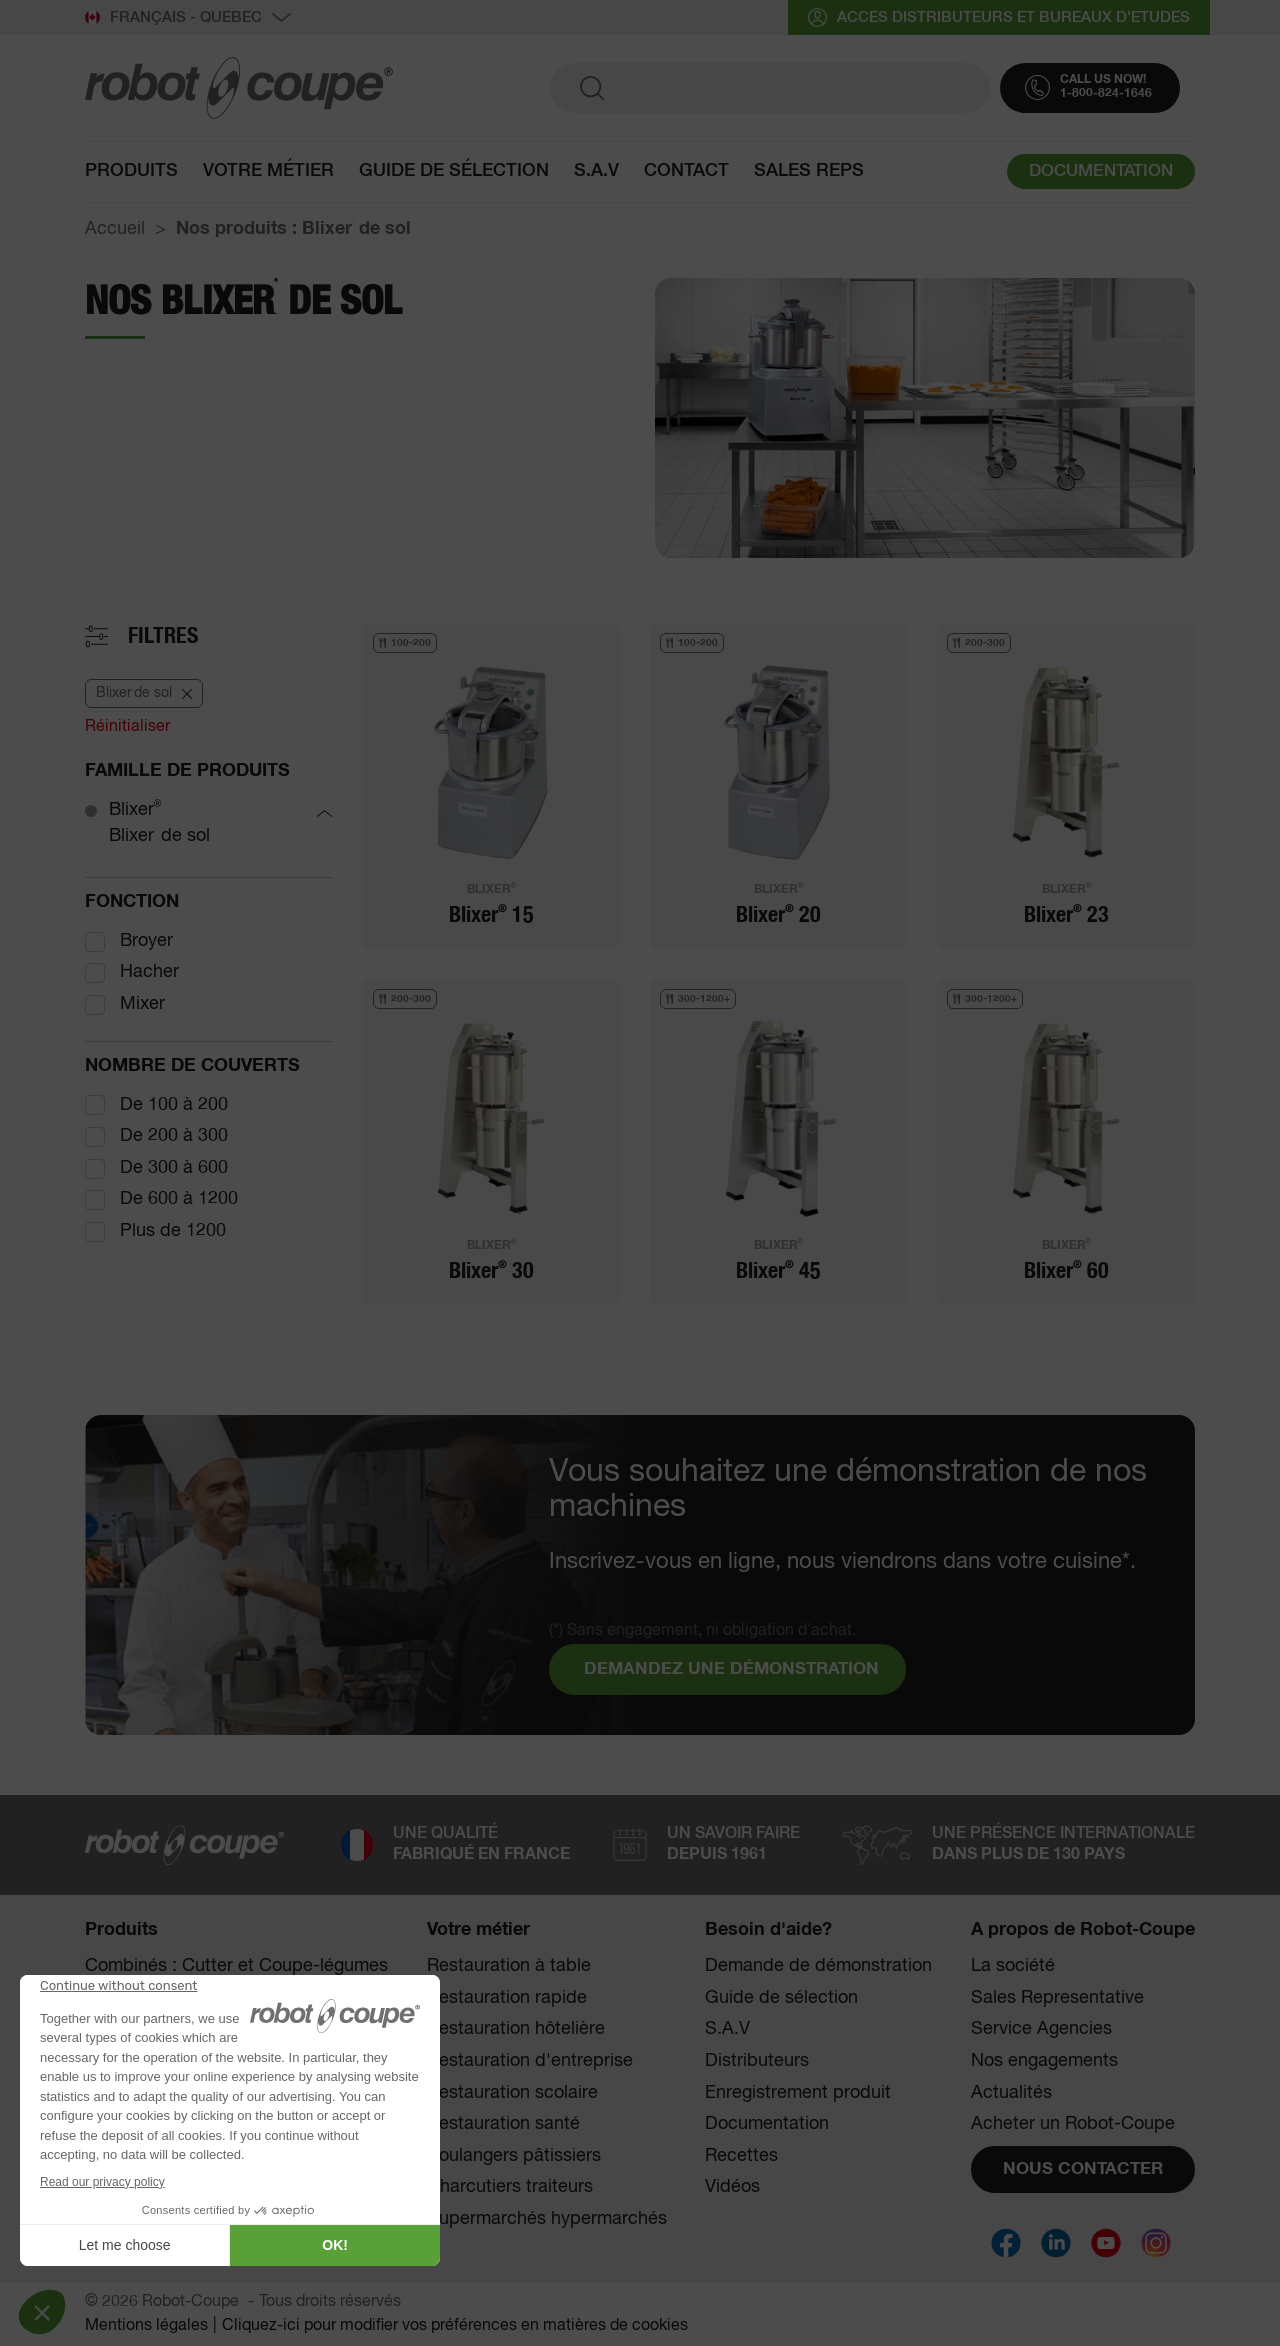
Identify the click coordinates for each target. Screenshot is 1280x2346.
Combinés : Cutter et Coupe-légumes (236, 1966)
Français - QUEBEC (188, 18)
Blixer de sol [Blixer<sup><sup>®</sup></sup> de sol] (159, 836)
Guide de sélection (454, 172)
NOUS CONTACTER (1083, 2169)
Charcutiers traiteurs (510, 2187)
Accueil (115, 229)
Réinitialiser (127, 727)
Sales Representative (1057, 1998)
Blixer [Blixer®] (135, 809)
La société (1013, 1966)
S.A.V (596, 172)
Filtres (163, 636)
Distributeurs (757, 2061)
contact (686, 172)
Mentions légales (146, 2326)
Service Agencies (1041, 2029)
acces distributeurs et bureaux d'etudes (999, 17)
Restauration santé (503, 2124)
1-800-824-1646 (1106, 95)
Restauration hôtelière (516, 2029)
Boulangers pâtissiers (514, 2156)
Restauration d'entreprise (530, 2061)
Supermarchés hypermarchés (547, 2219)
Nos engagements (1044, 2061)
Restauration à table (509, 1966)
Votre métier (268, 172)
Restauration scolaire (512, 2093)
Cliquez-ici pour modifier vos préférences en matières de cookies (455, 2326)
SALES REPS (809, 172)
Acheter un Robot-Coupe (1073, 2124)
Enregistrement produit (798, 2093)
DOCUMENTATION (1101, 173)
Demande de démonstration (818, 1966)
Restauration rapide (507, 1998)
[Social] (1006, 2243)
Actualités (1011, 2093)
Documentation (767, 2124)
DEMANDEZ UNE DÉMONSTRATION (731, 1669)
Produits (131, 172)
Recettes (741, 2156)
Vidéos (732, 2187)
